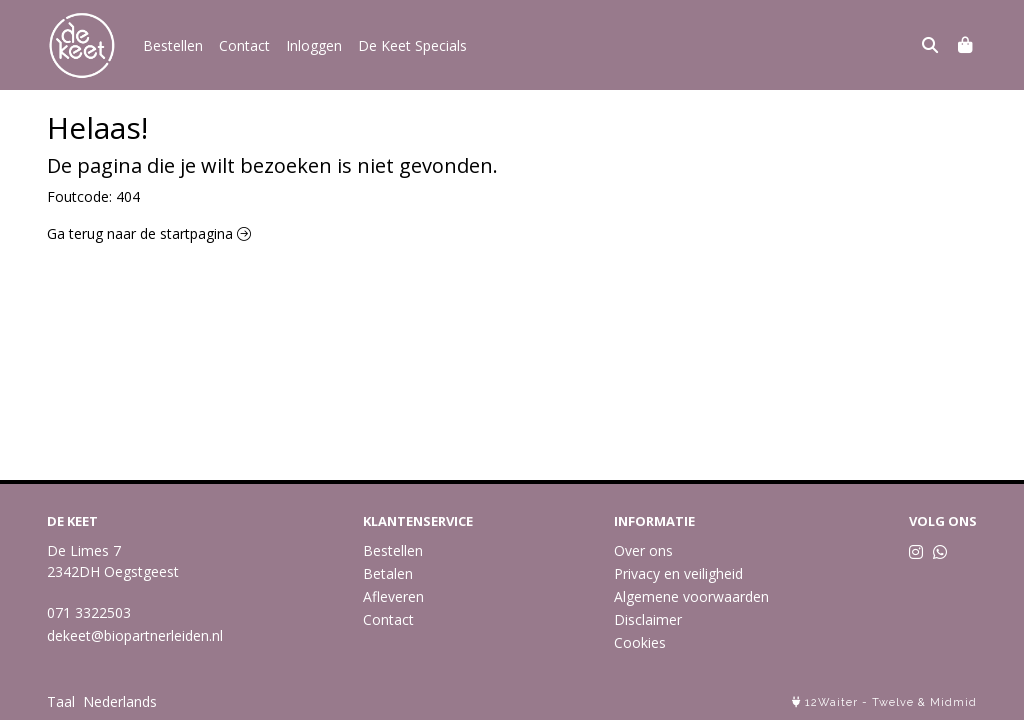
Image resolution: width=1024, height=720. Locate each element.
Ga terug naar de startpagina (149, 233)
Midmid (953, 702)
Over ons (643, 550)
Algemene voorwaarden (691, 596)
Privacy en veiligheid (678, 573)
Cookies (640, 642)
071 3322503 (89, 612)
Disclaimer (648, 619)
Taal (61, 701)
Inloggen (314, 45)
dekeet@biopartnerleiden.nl (135, 635)
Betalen (388, 573)
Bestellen (173, 45)
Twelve (893, 702)
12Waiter (831, 702)
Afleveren (393, 596)
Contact (244, 45)
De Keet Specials (412, 45)
